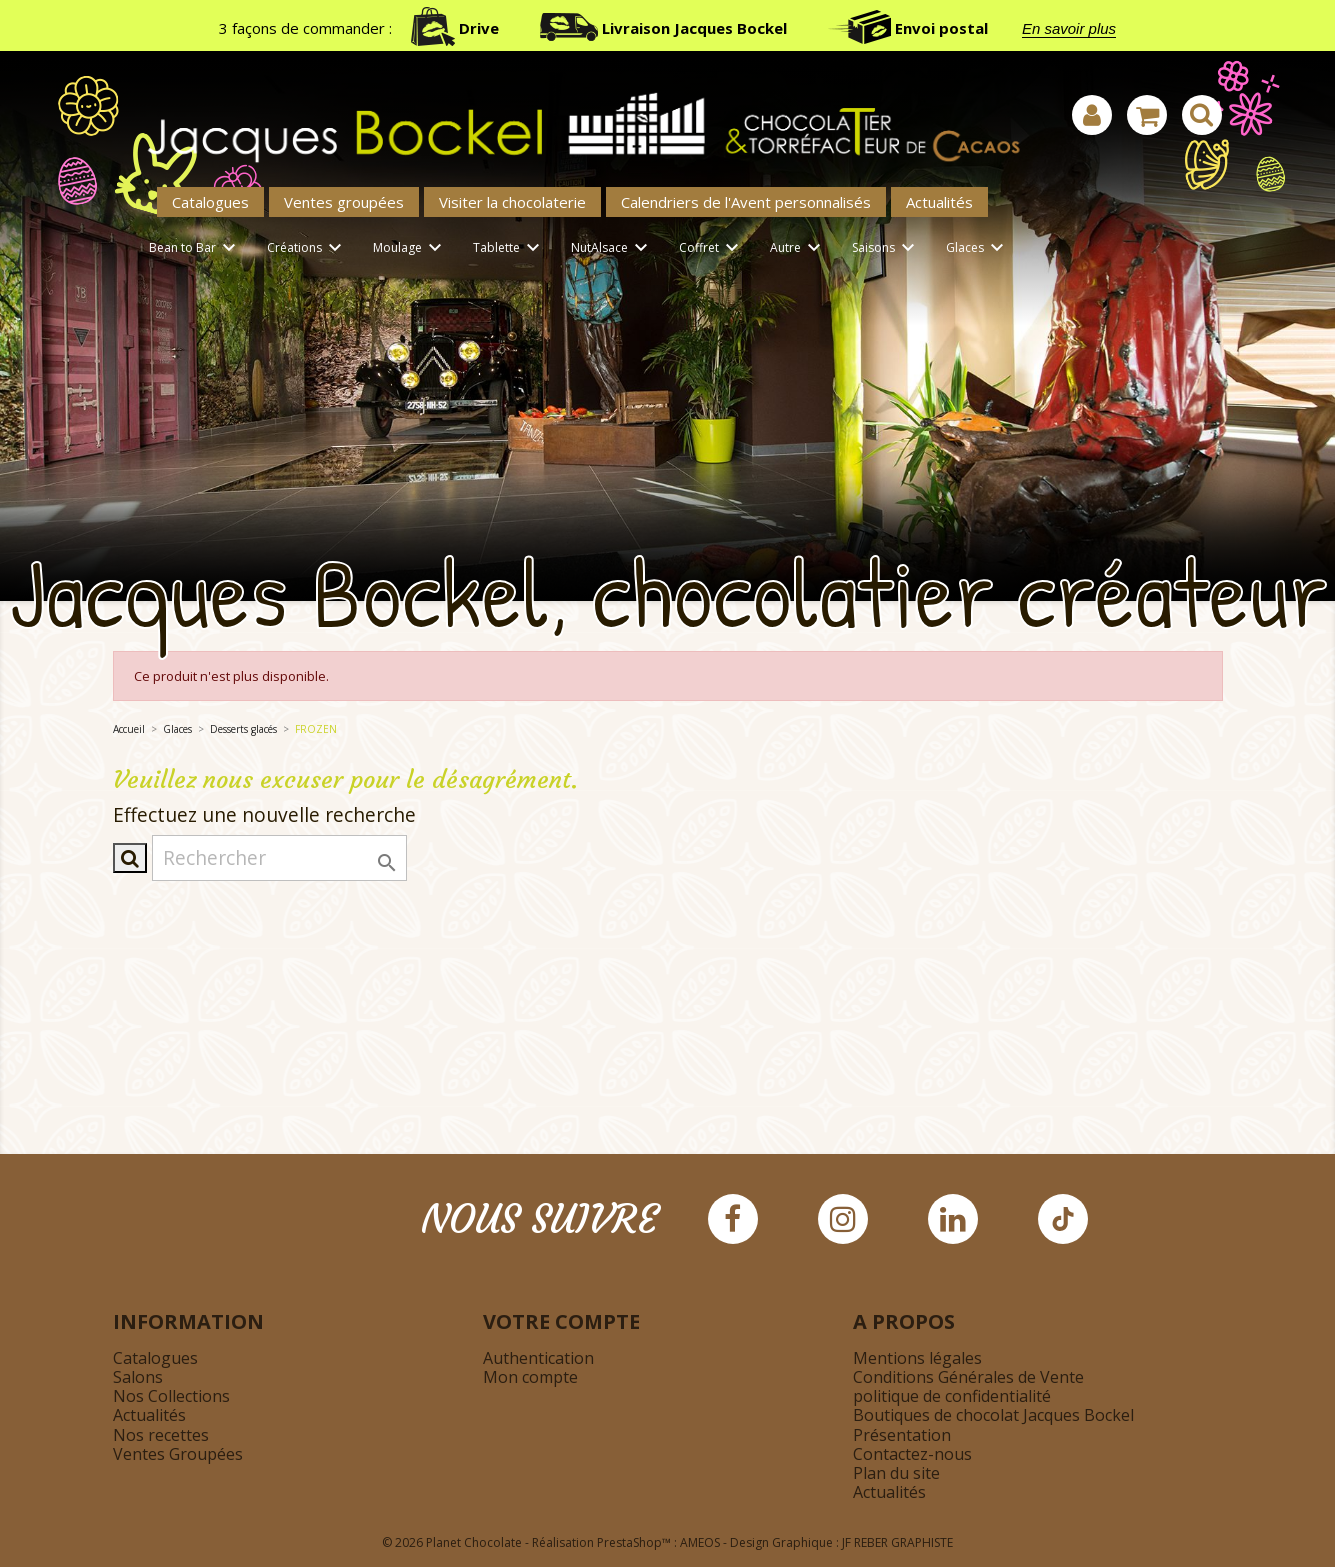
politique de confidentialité (952, 1396)
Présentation (902, 1435)
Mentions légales (917, 1358)
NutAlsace (612, 248)
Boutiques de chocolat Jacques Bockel (993, 1415)
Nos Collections (171, 1396)
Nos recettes (161, 1435)
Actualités (939, 202)
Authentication (538, 1358)
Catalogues (210, 202)
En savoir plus (1069, 28)
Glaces (978, 248)
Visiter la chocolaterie (512, 202)
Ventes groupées (344, 202)
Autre (798, 248)
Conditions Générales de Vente (968, 1377)
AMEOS (700, 1542)
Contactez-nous (912, 1454)
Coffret (712, 248)
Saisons (886, 248)
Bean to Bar (195, 248)
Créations (307, 248)
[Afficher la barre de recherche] (1202, 115)
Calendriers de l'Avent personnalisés (746, 202)
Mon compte (530, 1377)
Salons (138, 1377)
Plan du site (896, 1473)
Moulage (410, 248)
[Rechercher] (279, 858)
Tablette (509, 248)
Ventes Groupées (178, 1454)
